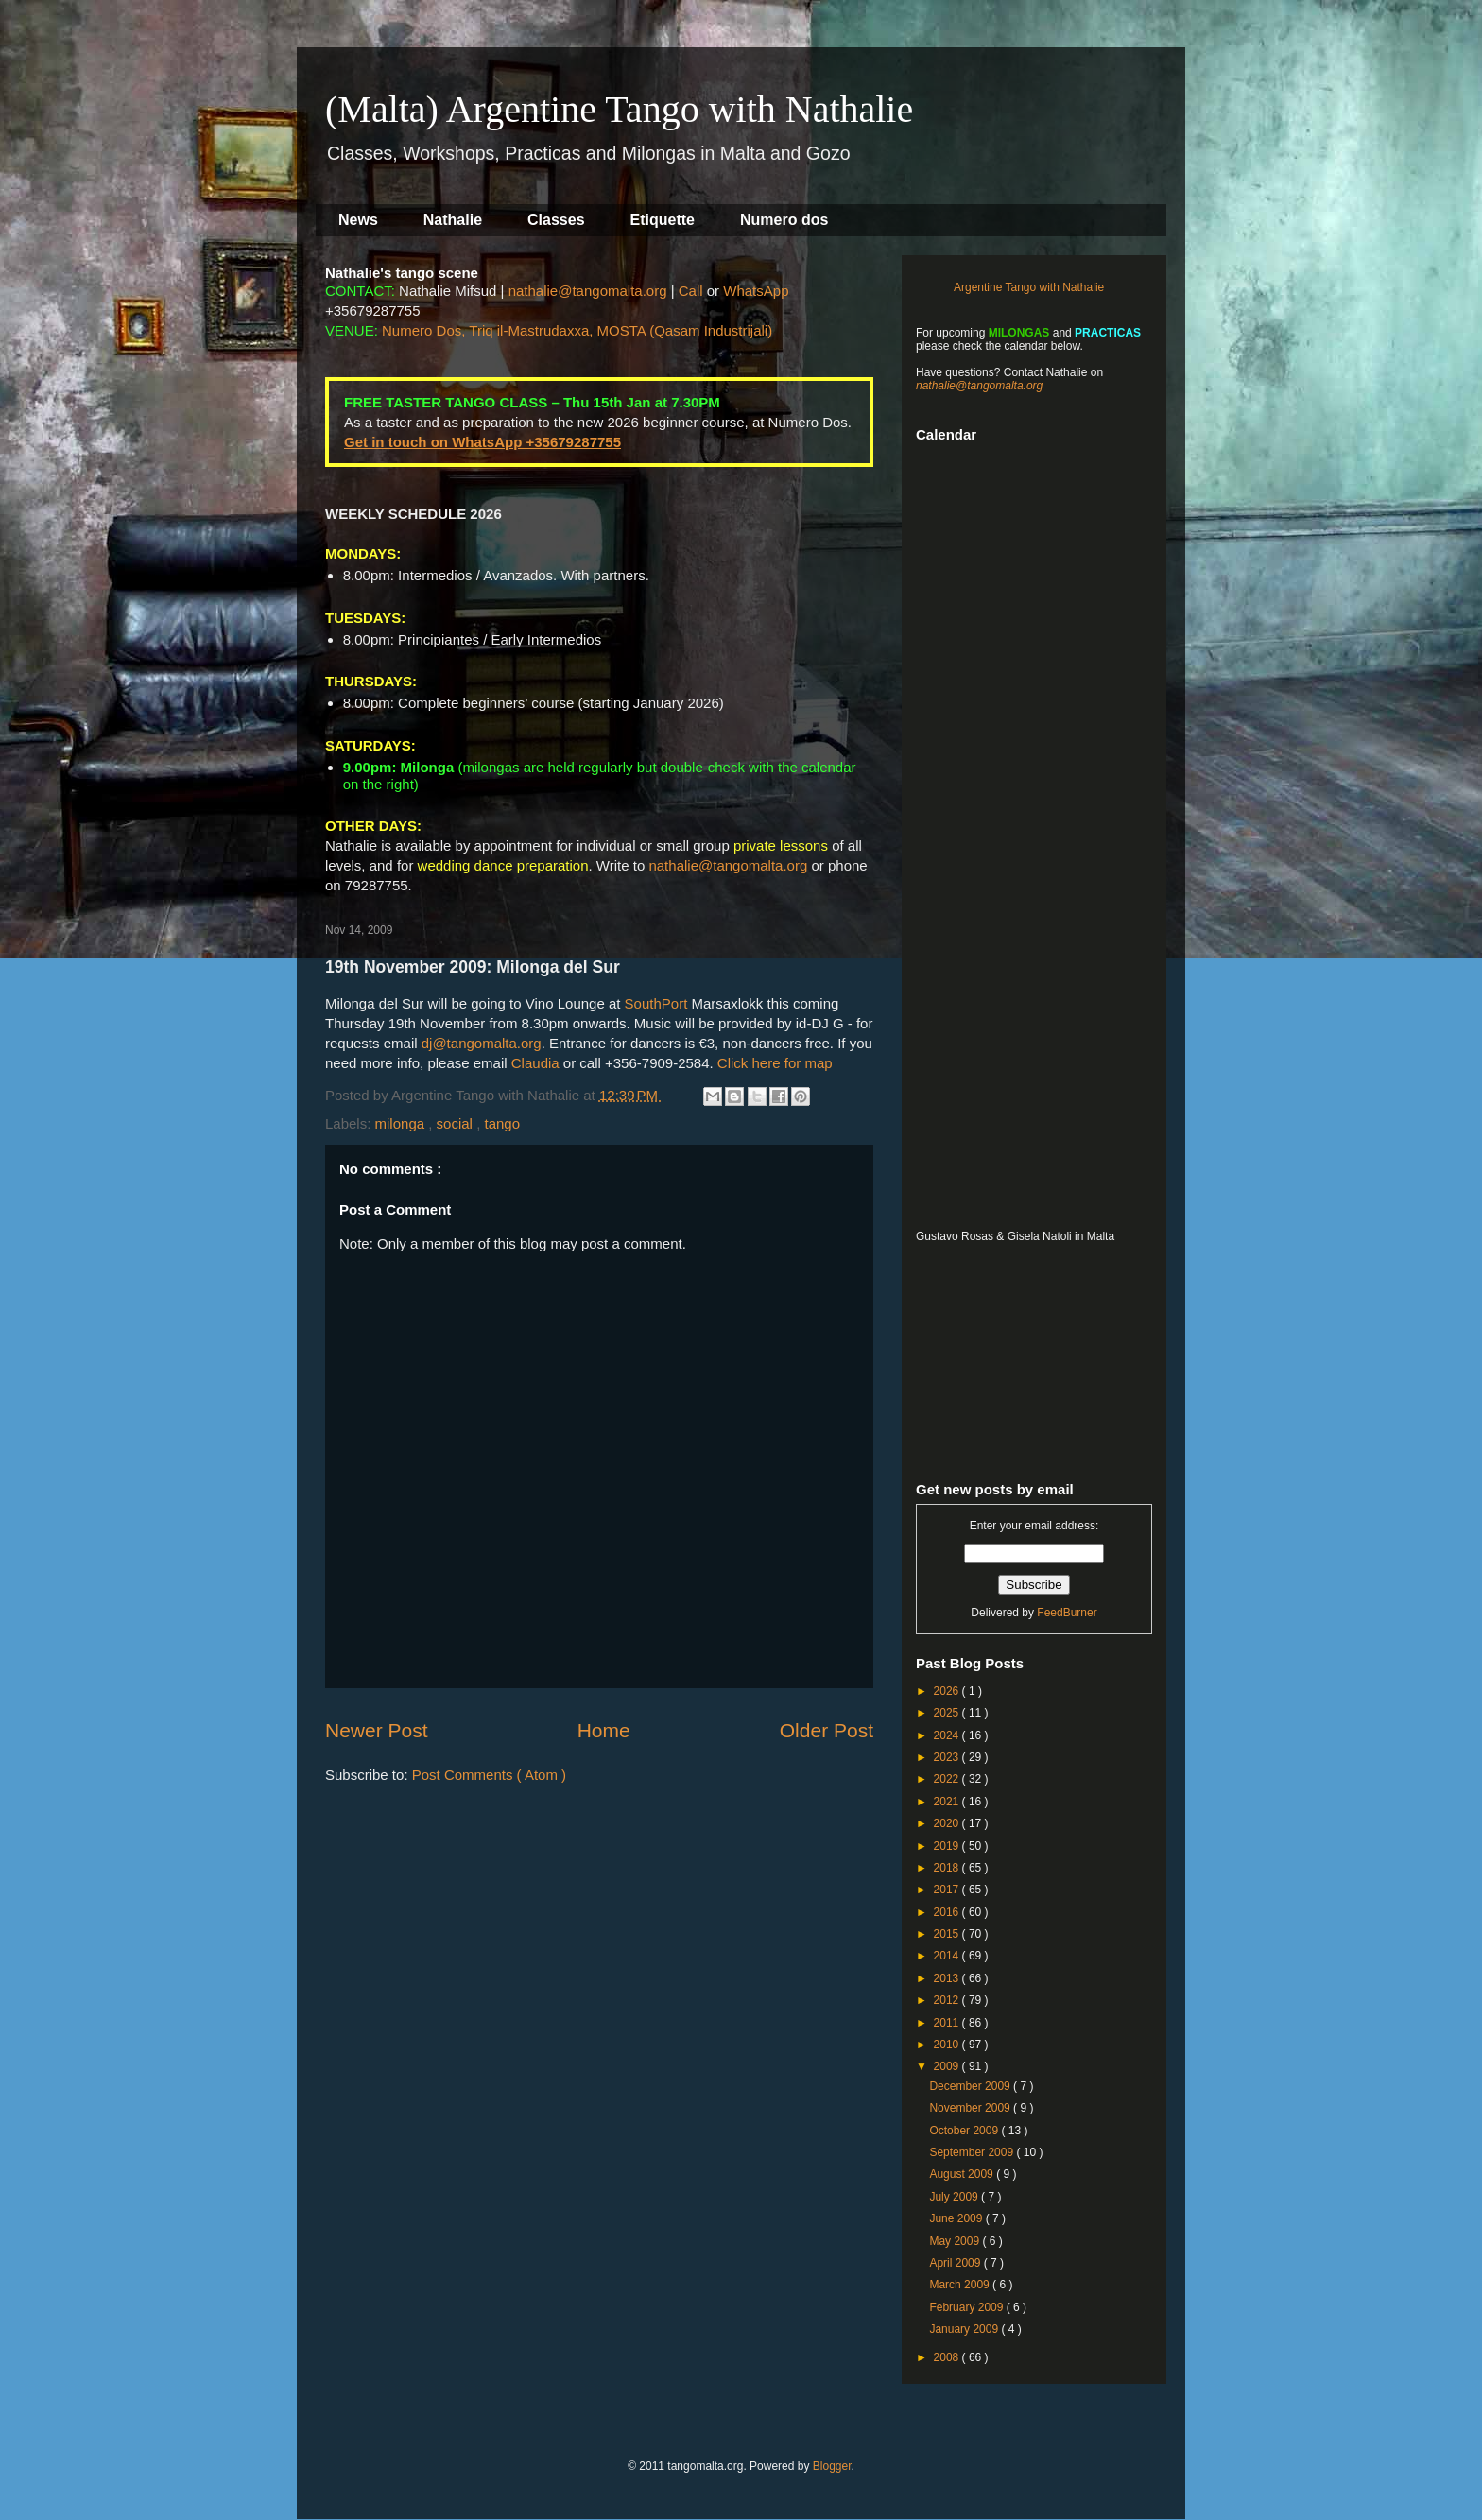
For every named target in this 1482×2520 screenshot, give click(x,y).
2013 (948, 1978)
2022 (948, 1779)
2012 (948, 2000)
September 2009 (972, 2152)
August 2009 (962, 2174)
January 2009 (965, 2329)
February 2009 (967, 2307)
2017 (948, 1889)
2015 (948, 1934)
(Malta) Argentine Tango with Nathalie (619, 109)
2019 (948, 1846)
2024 (948, 1735)
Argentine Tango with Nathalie (1029, 287)
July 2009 (955, 2196)
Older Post (826, 1730)
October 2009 (965, 2130)
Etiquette (662, 220)
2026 (948, 1691)
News (358, 220)
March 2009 (960, 2284)
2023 (948, 1757)
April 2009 (956, 2263)
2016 (948, 1912)
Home (603, 1730)
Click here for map (775, 1063)
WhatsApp (755, 291)
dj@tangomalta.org (482, 1043)
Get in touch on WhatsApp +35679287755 (482, 442)
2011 (948, 2022)
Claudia (535, 1063)
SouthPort (656, 1003)
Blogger (832, 2466)
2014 (948, 1955)
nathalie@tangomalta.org (587, 291)
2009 (948, 2066)
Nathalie (452, 220)
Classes (556, 220)
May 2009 (955, 2241)
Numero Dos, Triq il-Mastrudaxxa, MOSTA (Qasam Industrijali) (577, 330)
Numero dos (784, 220)
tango (502, 1123)
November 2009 (971, 2107)
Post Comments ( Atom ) (489, 1775)
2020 (948, 1823)
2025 (948, 1712)
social (457, 1123)
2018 (948, 1867)
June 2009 (957, 2218)
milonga (402, 1123)
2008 (948, 2357)
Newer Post (376, 1730)
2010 (948, 2044)
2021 (948, 1801)
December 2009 (971, 2086)
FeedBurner (1066, 1612)
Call (691, 291)
